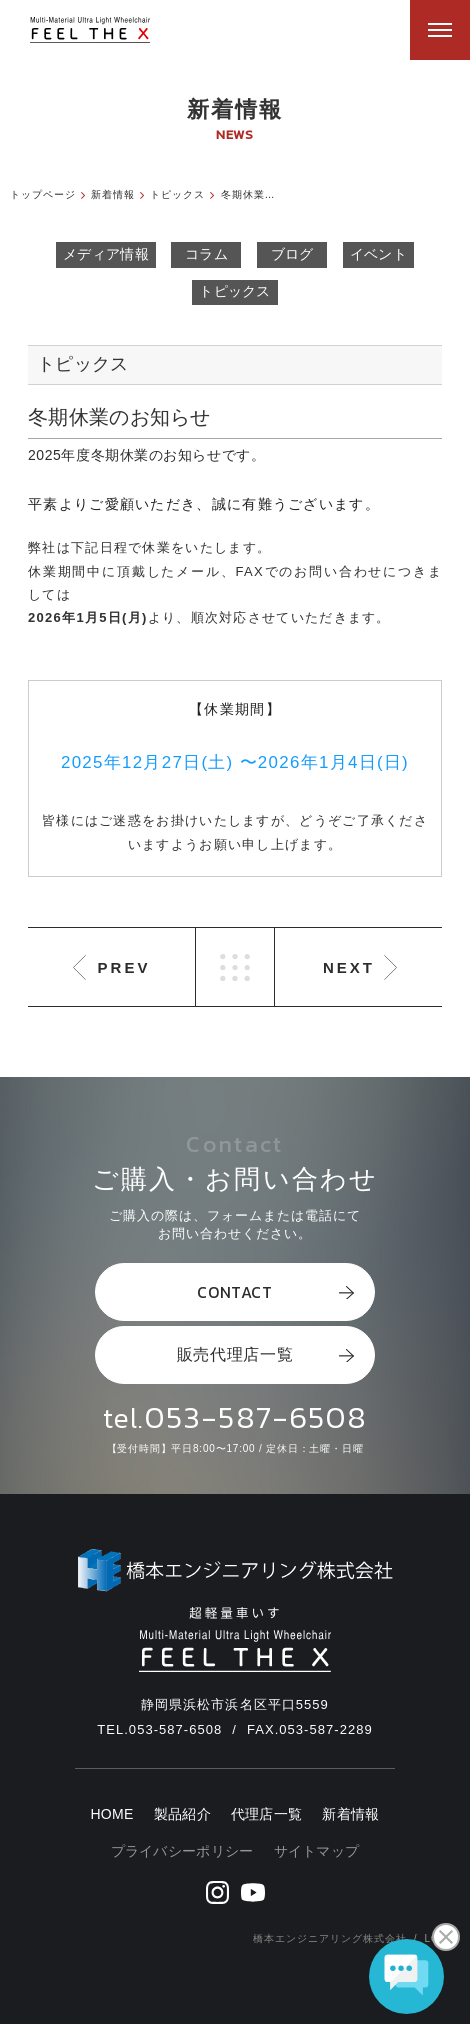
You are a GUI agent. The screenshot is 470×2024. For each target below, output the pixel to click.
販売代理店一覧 (265, 1354)
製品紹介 (182, 1814)
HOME (111, 1814)
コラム (206, 254)
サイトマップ (317, 1851)
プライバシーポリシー (182, 1851)
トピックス (235, 291)
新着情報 (350, 1814)
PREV (124, 967)
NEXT (349, 967)
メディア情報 (106, 254)
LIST (235, 967)
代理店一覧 (267, 1814)
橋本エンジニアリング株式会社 (330, 1938)
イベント (378, 254)
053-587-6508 (255, 1417)
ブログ (292, 254)
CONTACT (275, 1292)
